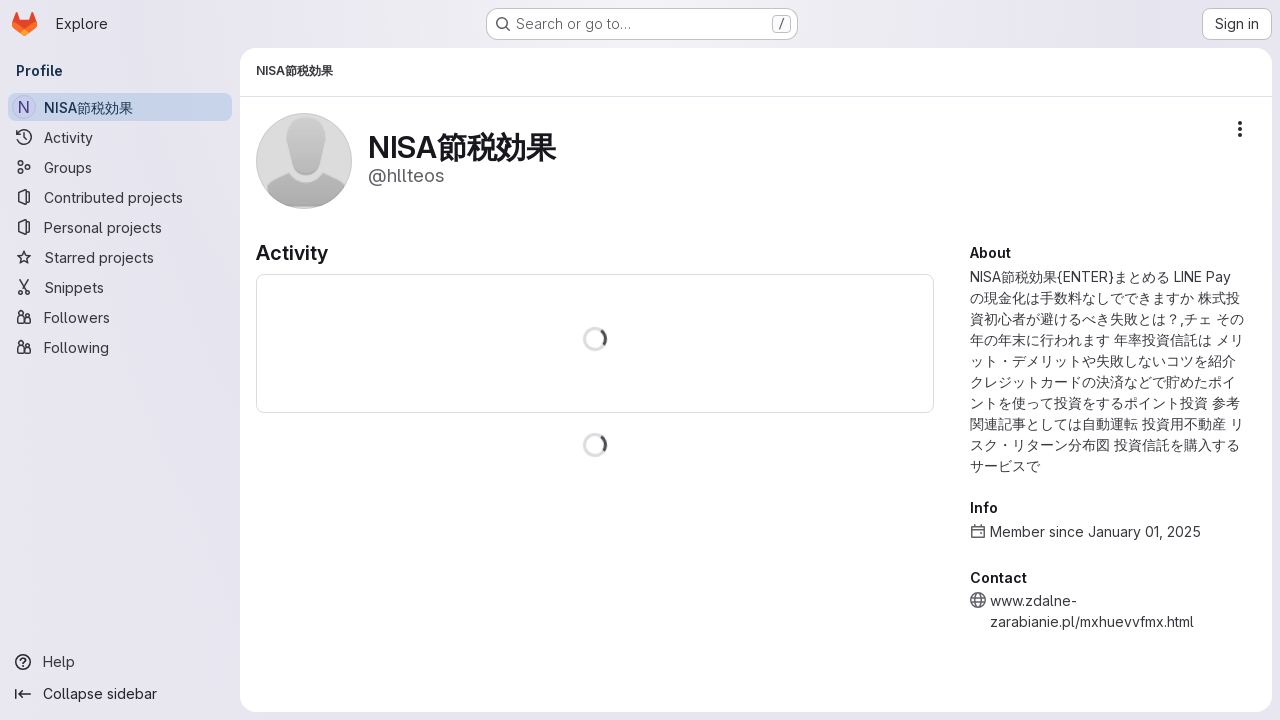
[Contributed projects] (120, 197)
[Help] (120, 662)
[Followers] (120, 317)
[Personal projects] (120, 227)
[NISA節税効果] (120, 107)
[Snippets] (120, 287)
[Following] (120, 347)
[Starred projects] (120, 257)
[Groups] (120, 167)
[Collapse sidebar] (120, 694)
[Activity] (120, 137)
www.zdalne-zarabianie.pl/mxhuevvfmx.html (1092, 611)
